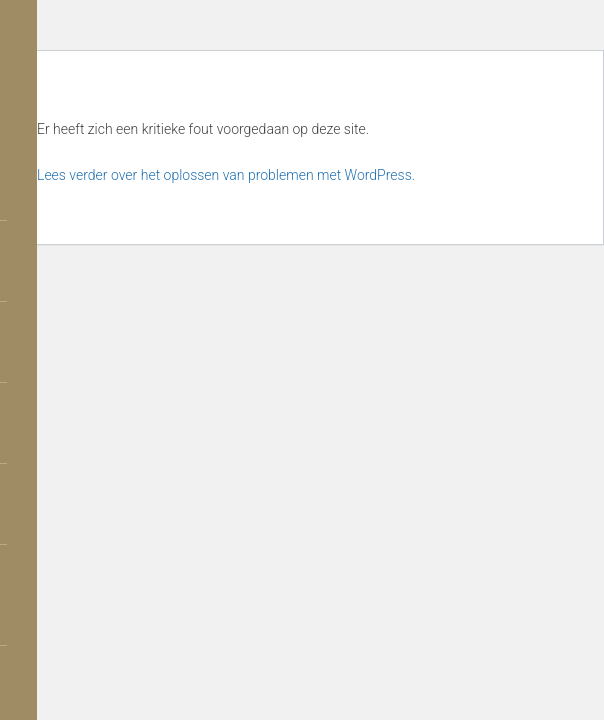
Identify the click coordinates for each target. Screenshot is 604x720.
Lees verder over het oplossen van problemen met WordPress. (226, 175)
